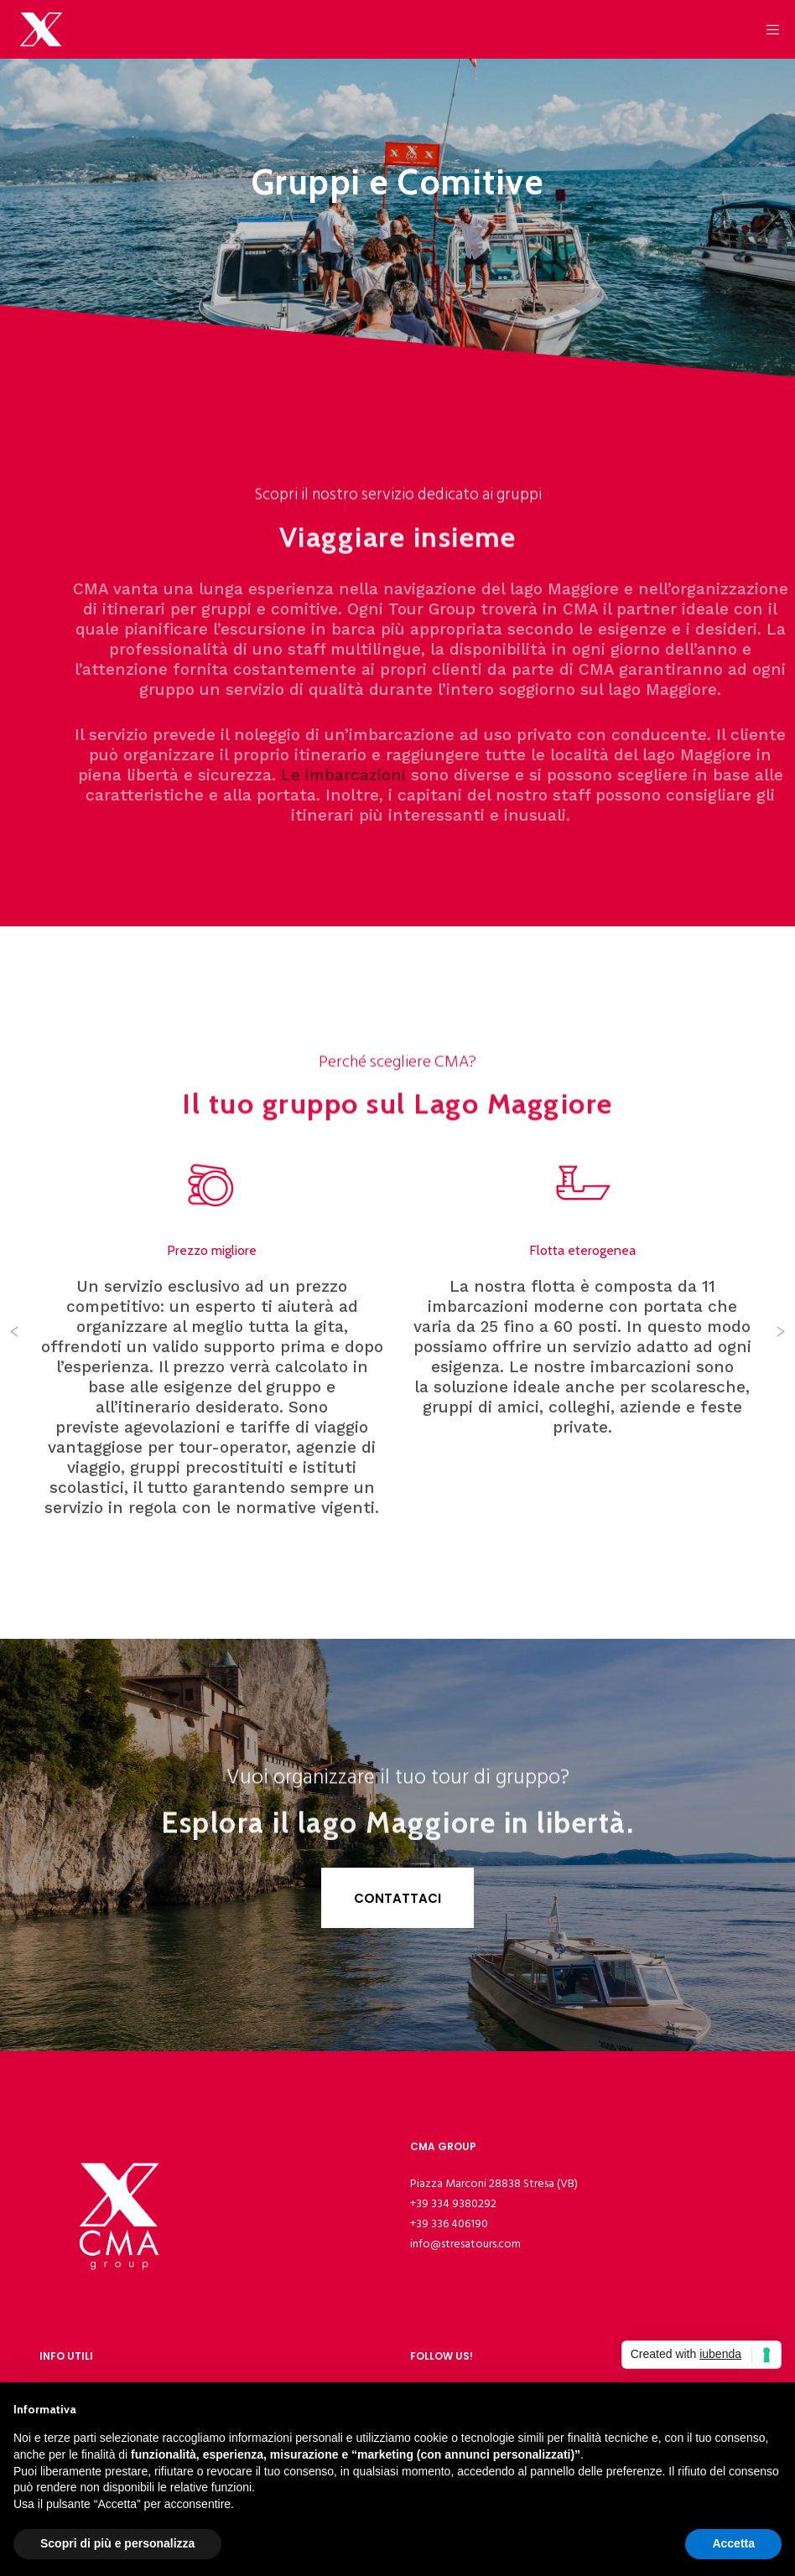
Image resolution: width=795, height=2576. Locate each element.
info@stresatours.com (465, 2243)
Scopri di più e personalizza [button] (117, 2543)
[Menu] (767, 29)
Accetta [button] (733, 2543)
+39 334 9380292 (453, 2203)
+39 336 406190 (449, 2223)
